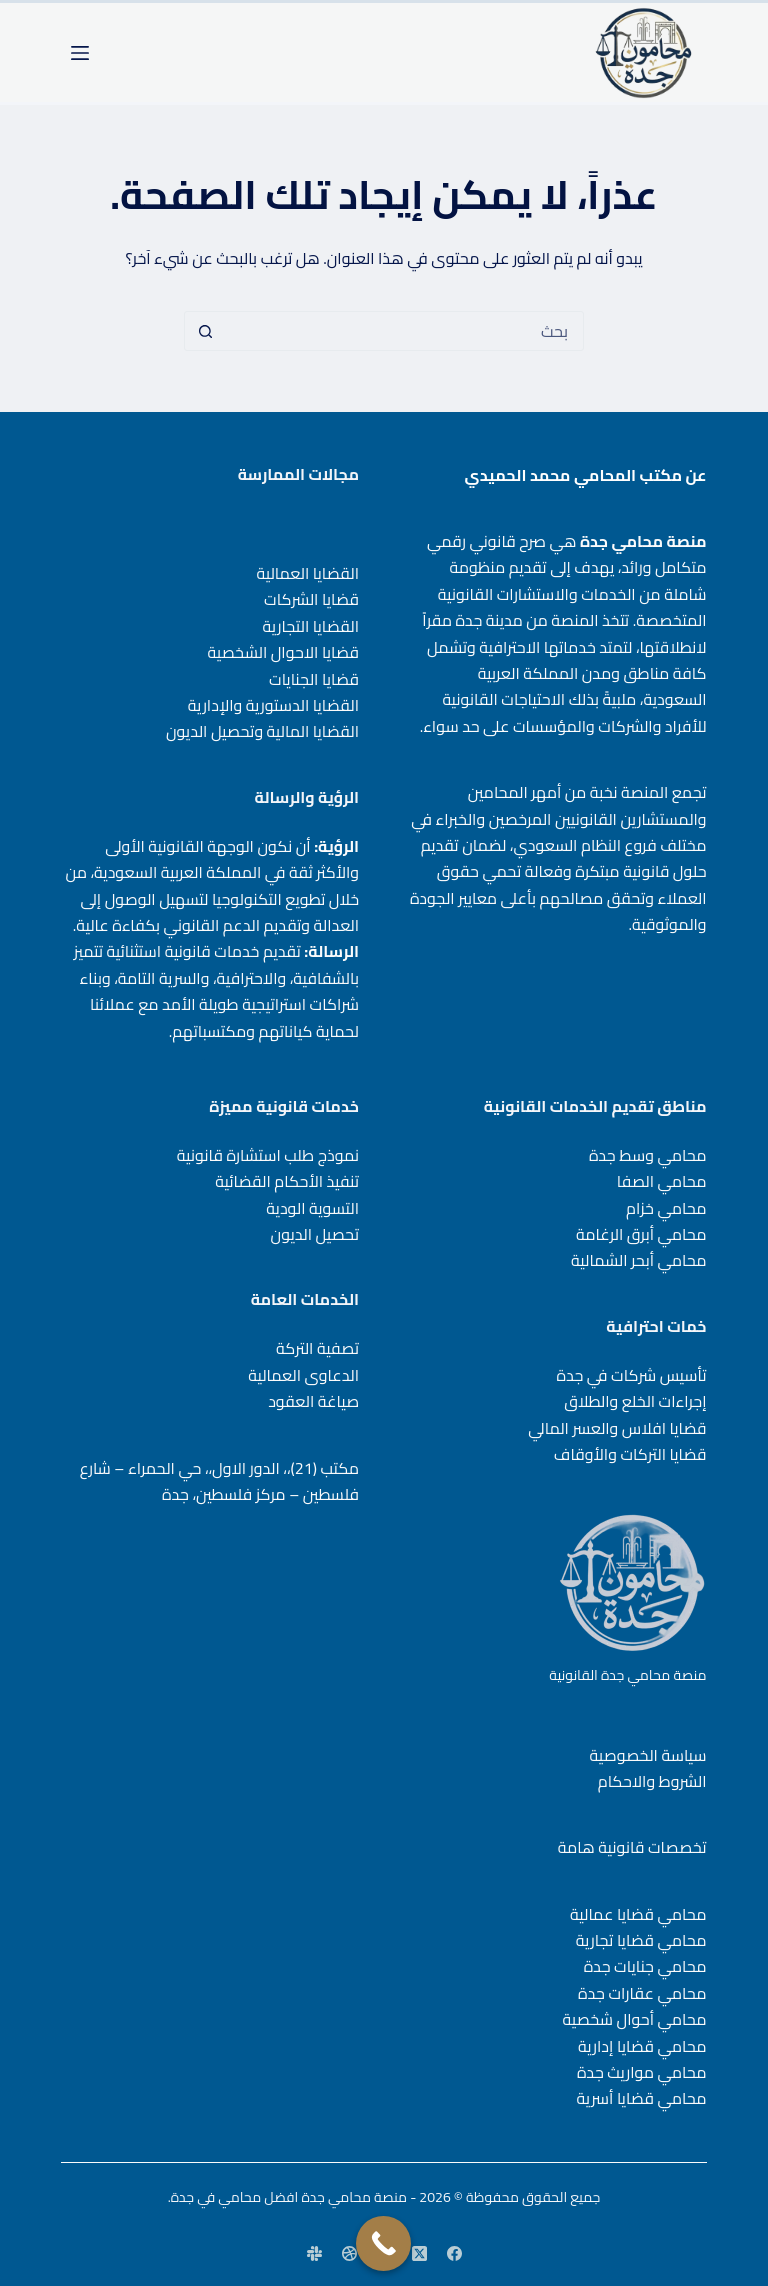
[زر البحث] (205, 331)
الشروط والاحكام (652, 1781)
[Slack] (314, 2253)
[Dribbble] (349, 2253)
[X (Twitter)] (419, 2253)
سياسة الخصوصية (648, 1755)
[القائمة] (80, 53)
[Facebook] (454, 2253)
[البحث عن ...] (404, 331)
